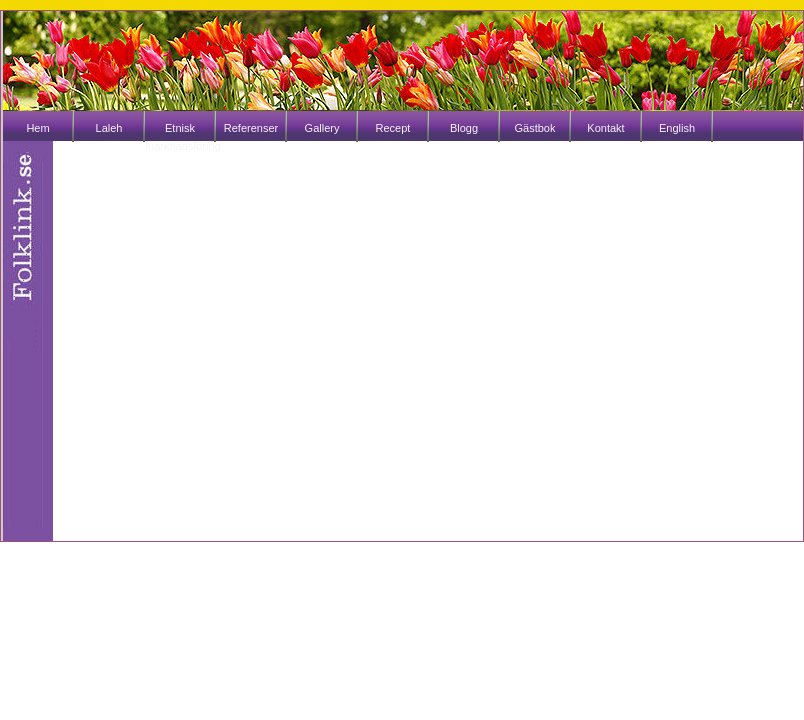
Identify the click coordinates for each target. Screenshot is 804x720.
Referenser (251, 128)
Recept (393, 128)
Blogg (464, 128)
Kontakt (605, 128)
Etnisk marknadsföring (180, 137)
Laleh (109, 128)
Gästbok (535, 128)
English (677, 128)
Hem (37, 128)
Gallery (322, 128)
